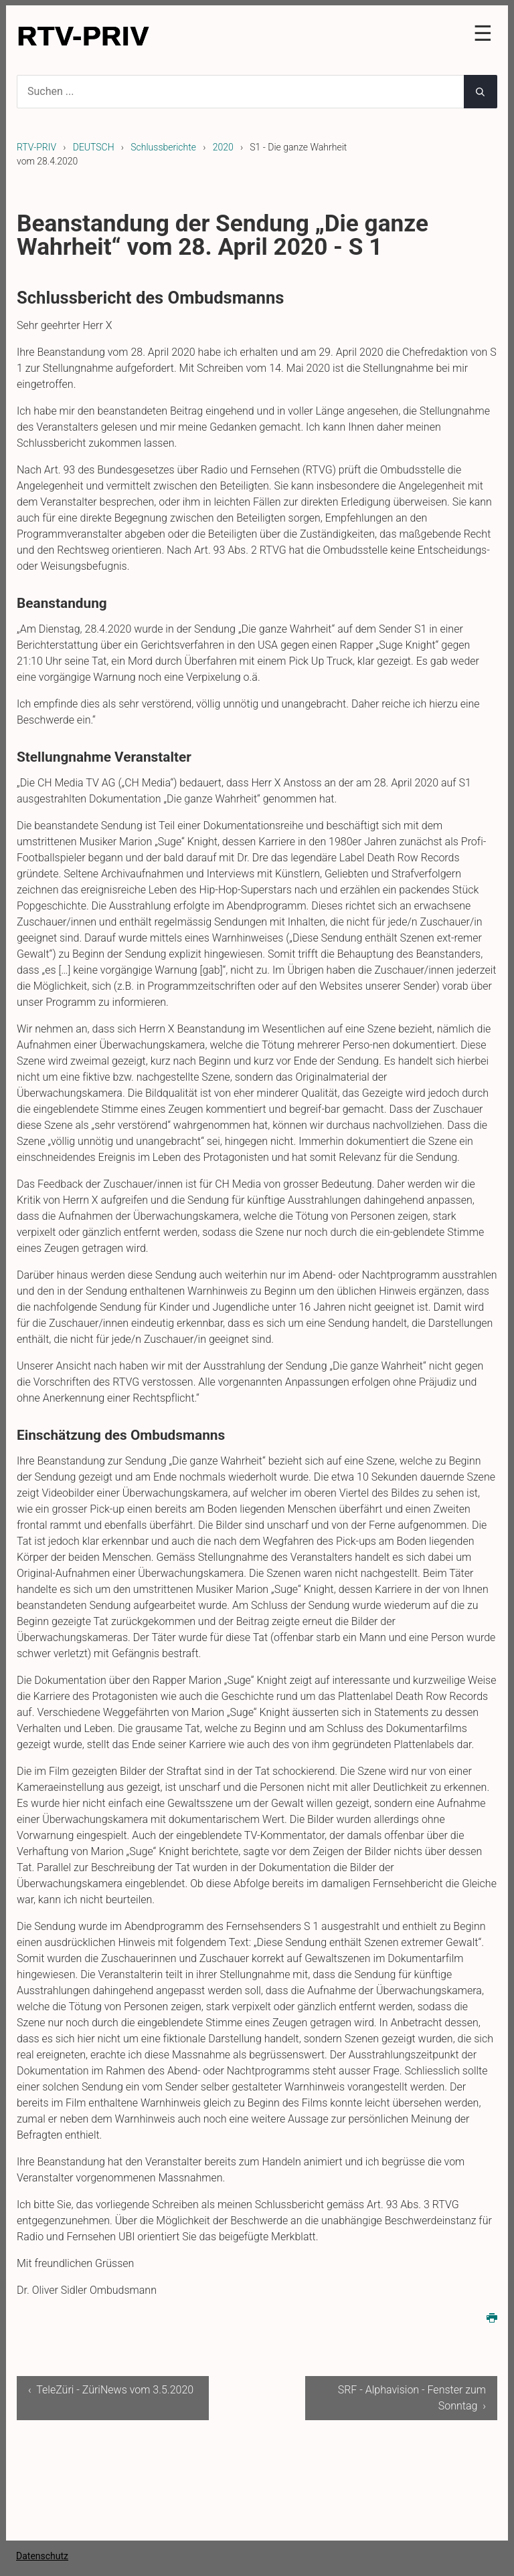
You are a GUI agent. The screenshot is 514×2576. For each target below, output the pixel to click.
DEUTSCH (93, 147)
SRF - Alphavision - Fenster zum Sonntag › (412, 2397)
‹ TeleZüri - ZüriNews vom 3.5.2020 (110, 2389)
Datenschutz (42, 2556)
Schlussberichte (163, 147)
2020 (223, 147)
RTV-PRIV (36, 147)
